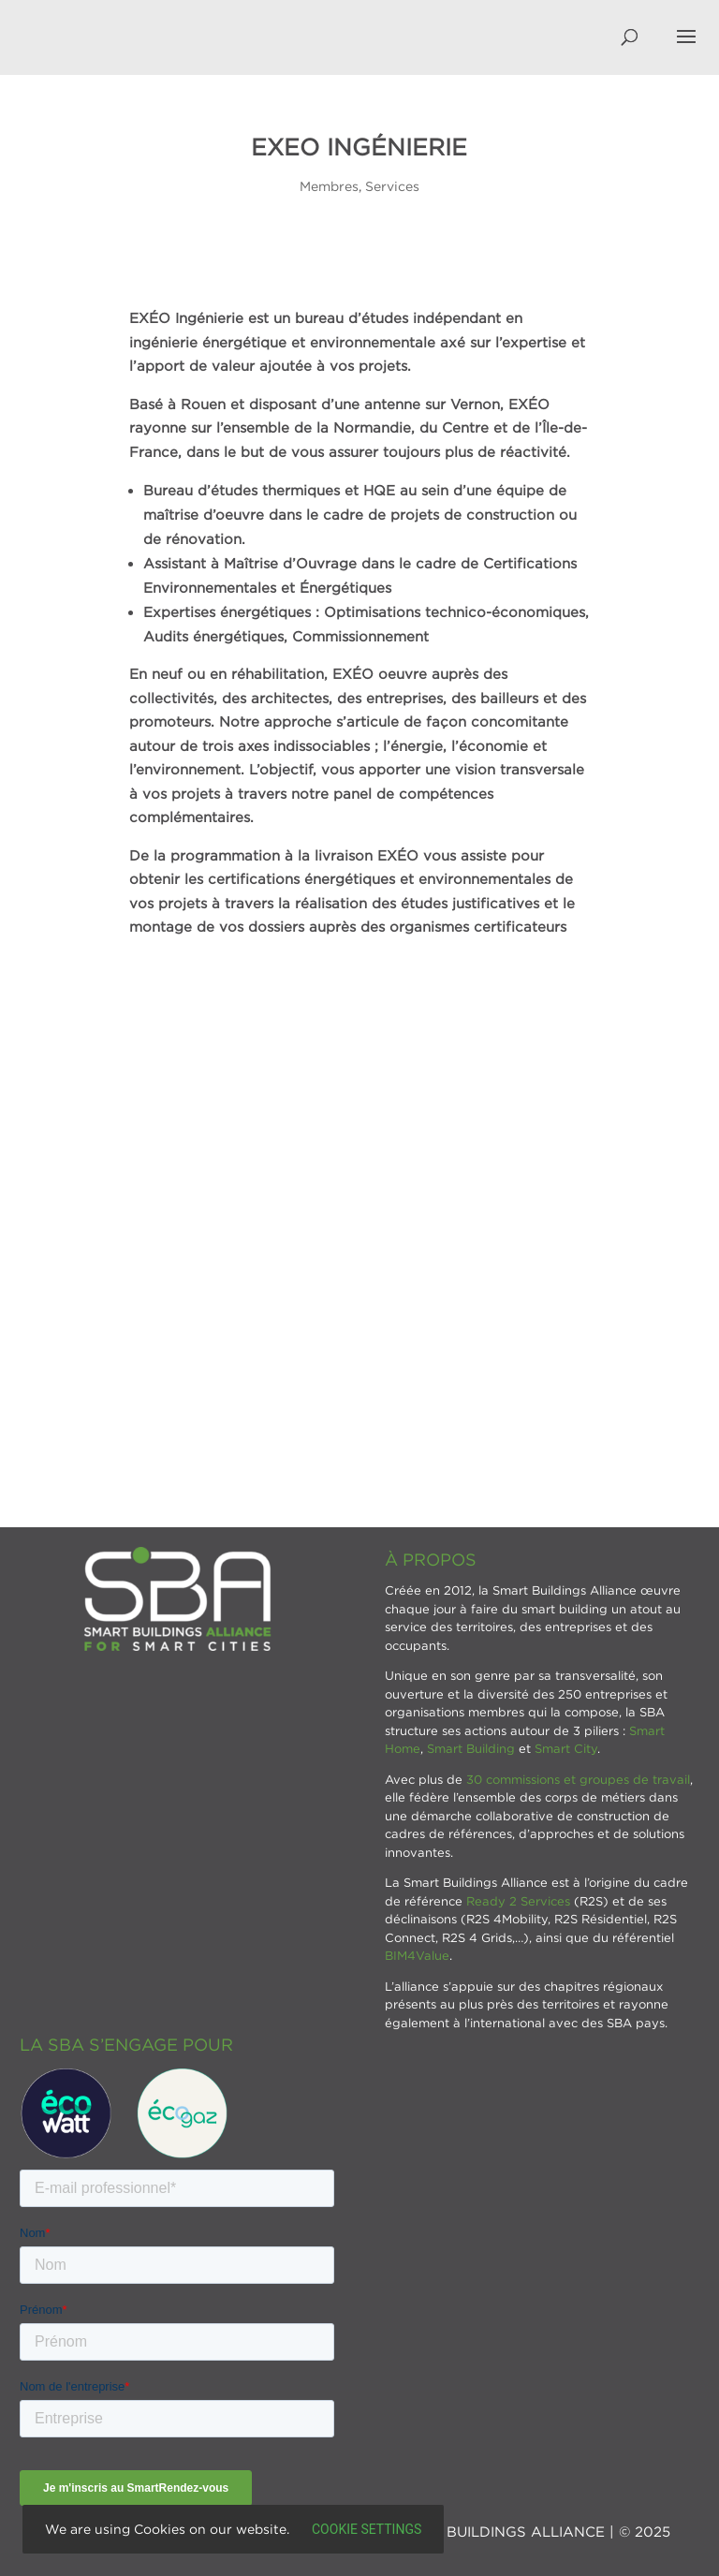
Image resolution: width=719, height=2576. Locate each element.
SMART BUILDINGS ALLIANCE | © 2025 (529, 2531)
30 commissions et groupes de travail (578, 1779)
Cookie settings (366, 2529)
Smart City (566, 1748)
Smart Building (471, 1748)
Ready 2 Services (518, 1900)
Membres (329, 186)
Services (392, 186)
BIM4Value (417, 1955)
